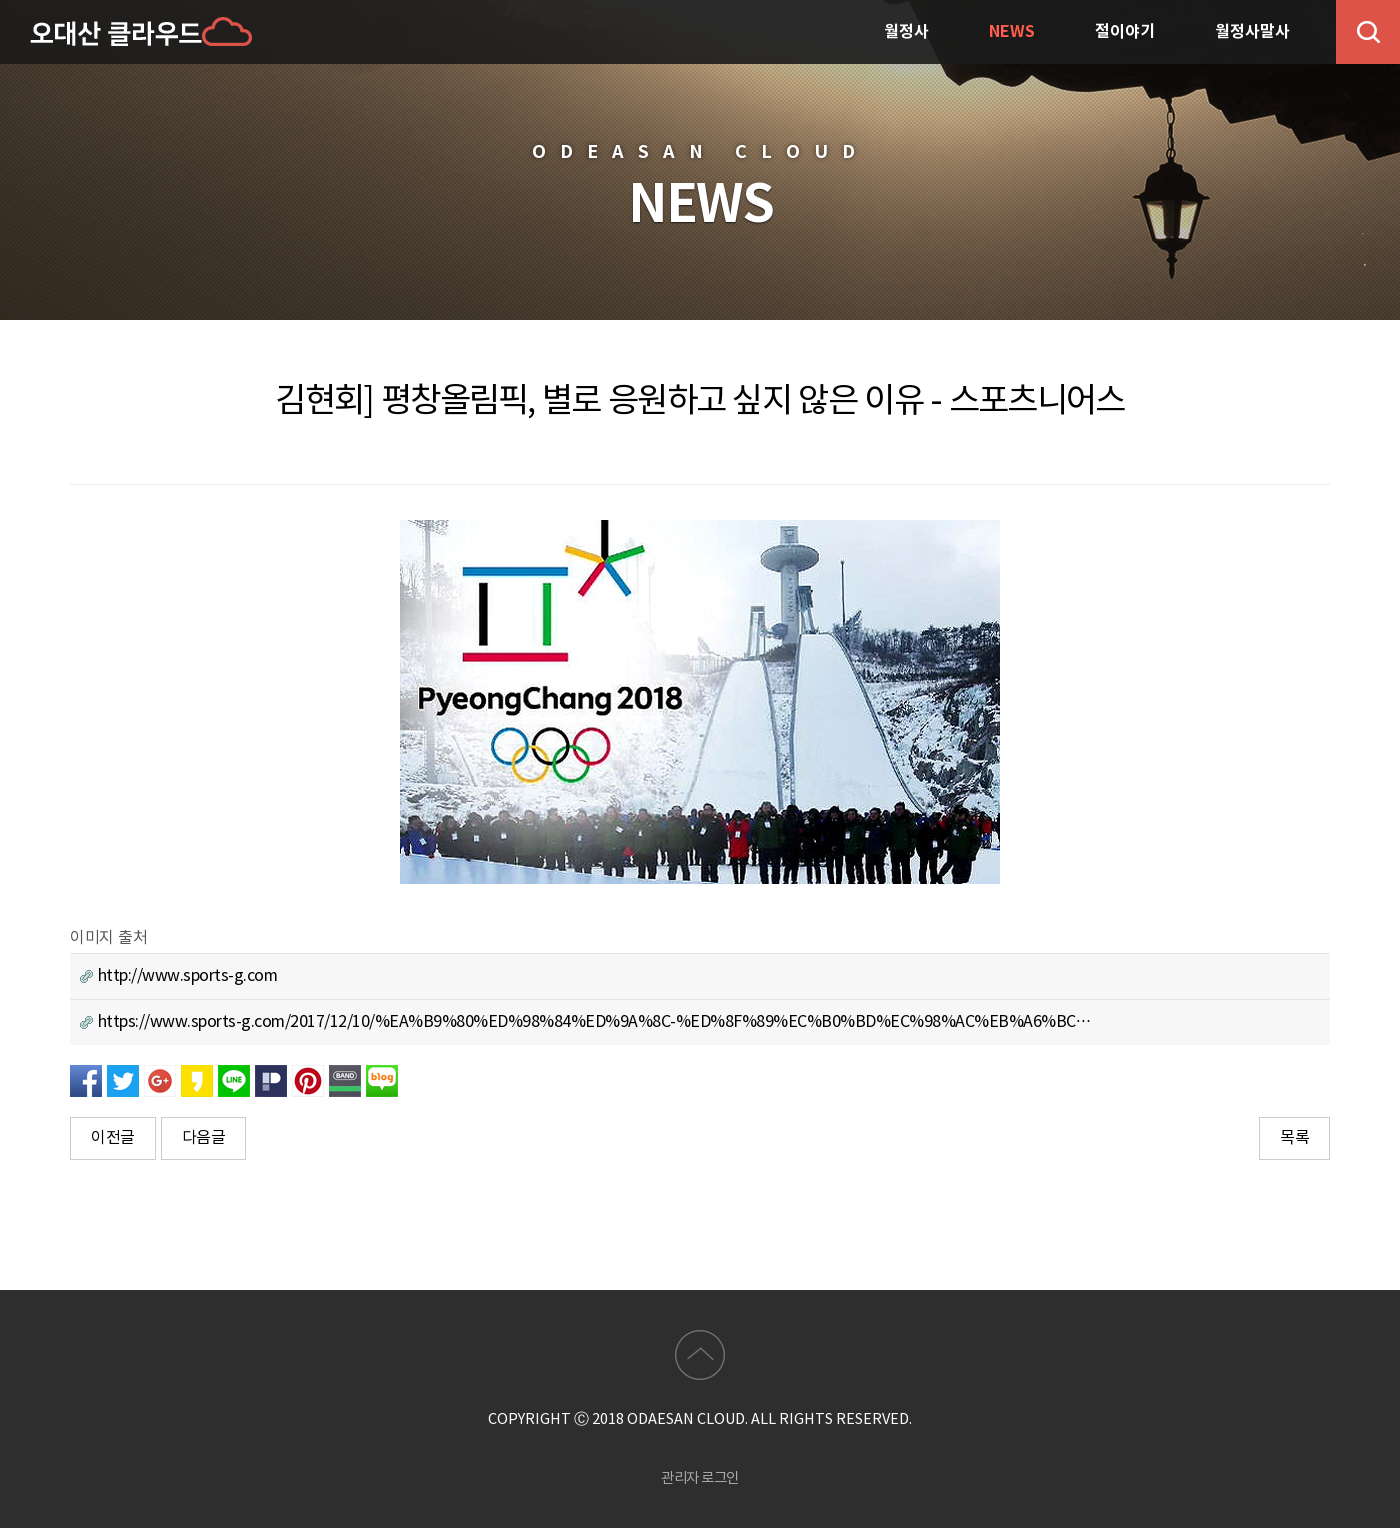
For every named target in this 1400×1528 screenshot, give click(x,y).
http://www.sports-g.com (178, 976)
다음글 (204, 1138)
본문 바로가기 (0, 0)
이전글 (113, 1138)
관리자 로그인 (700, 1478)
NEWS (1012, 32)
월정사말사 (1252, 32)
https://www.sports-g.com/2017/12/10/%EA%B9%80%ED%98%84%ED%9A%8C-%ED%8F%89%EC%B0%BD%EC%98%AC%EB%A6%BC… (585, 1022)
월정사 (906, 32)
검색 (1368, 32)
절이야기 (1125, 32)
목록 (1294, 1138)
